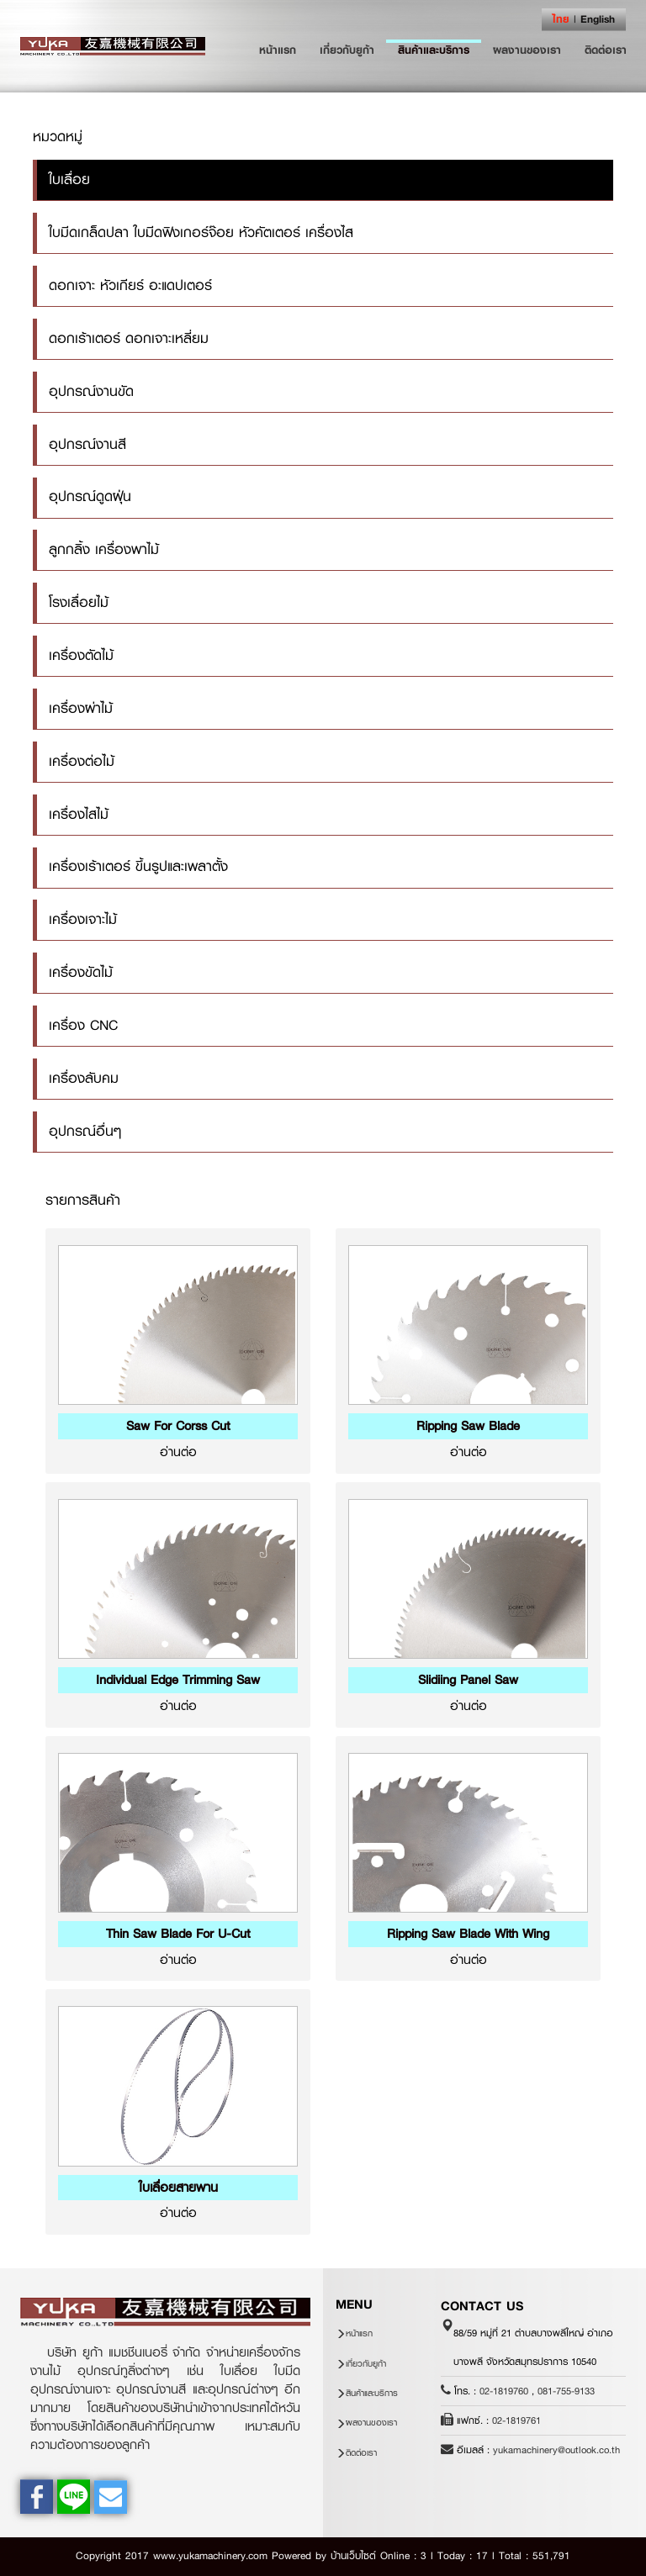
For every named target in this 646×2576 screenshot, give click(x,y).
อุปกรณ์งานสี (87, 444)
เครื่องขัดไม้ (81, 972)
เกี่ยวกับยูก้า (347, 49)
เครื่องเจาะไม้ (83, 919)
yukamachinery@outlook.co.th (556, 2449)
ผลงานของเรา (527, 49)
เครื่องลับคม (84, 1078)
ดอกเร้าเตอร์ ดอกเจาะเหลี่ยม (129, 338)
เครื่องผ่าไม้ (81, 708)
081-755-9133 (566, 2391)
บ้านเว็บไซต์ (353, 2555)
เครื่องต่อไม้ (81, 761)
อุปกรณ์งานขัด (91, 391)
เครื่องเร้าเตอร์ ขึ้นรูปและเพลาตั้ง (138, 866)
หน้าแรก (283, 49)
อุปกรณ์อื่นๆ (85, 1131)
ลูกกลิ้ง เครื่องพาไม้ (104, 549)
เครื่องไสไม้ (79, 814)
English (597, 19)
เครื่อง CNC (83, 1025)
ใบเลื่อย (69, 179)
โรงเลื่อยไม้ (79, 602)
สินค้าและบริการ (433, 49)
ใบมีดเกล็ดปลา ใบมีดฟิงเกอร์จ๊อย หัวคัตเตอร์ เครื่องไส (201, 232)
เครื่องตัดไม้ (81, 655)
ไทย (561, 19)
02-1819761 (516, 2420)
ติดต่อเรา (606, 49)
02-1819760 (503, 2391)
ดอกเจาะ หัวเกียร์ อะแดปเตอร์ (130, 285)
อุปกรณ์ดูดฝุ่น (90, 496)
